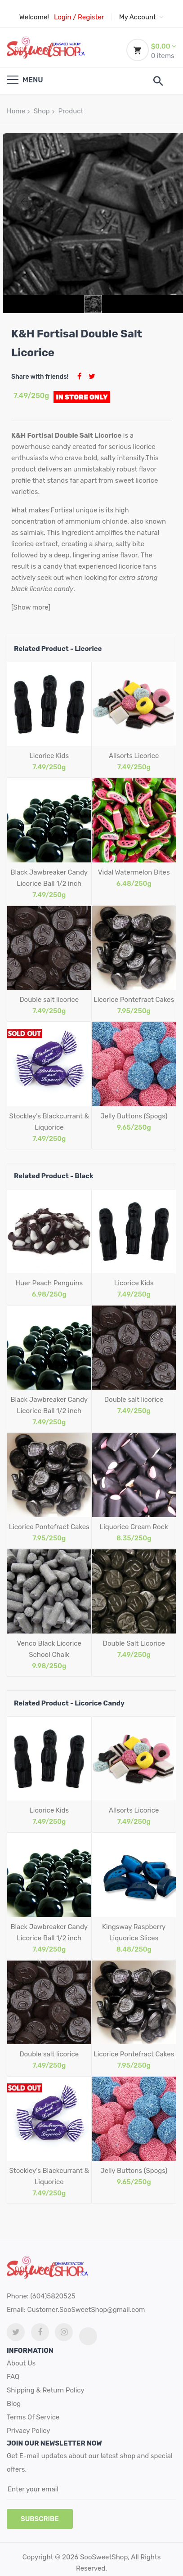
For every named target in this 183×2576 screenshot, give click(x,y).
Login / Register (79, 17)
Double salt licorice (49, 1000)
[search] (158, 81)
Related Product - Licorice (58, 649)
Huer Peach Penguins (49, 1283)
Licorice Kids (49, 756)
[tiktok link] (88, 2336)
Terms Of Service (33, 2417)
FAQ (13, 2377)
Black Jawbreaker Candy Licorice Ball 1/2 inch (49, 878)
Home (16, 111)
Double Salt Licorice (134, 1643)
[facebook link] (40, 2332)
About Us (21, 2363)
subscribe (40, 2519)
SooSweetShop (104, 2557)
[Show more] (30, 607)
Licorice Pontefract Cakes (134, 1000)
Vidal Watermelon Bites (134, 872)
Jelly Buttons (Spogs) (133, 1116)
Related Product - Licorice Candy (69, 1703)
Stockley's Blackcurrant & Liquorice (49, 1121)
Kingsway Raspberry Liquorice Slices (133, 1932)
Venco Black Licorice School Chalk (49, 1649)
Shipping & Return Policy (46, 2390)
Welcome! (34, 17)
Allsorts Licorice (134, 756)
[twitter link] (16, 2332)
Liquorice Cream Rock (134, 1527)
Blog (14, 2404)
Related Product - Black (54, 1176)
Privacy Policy (28, 2431)
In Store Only (81, 397)
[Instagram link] (64, 2332)
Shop (42, 111)
